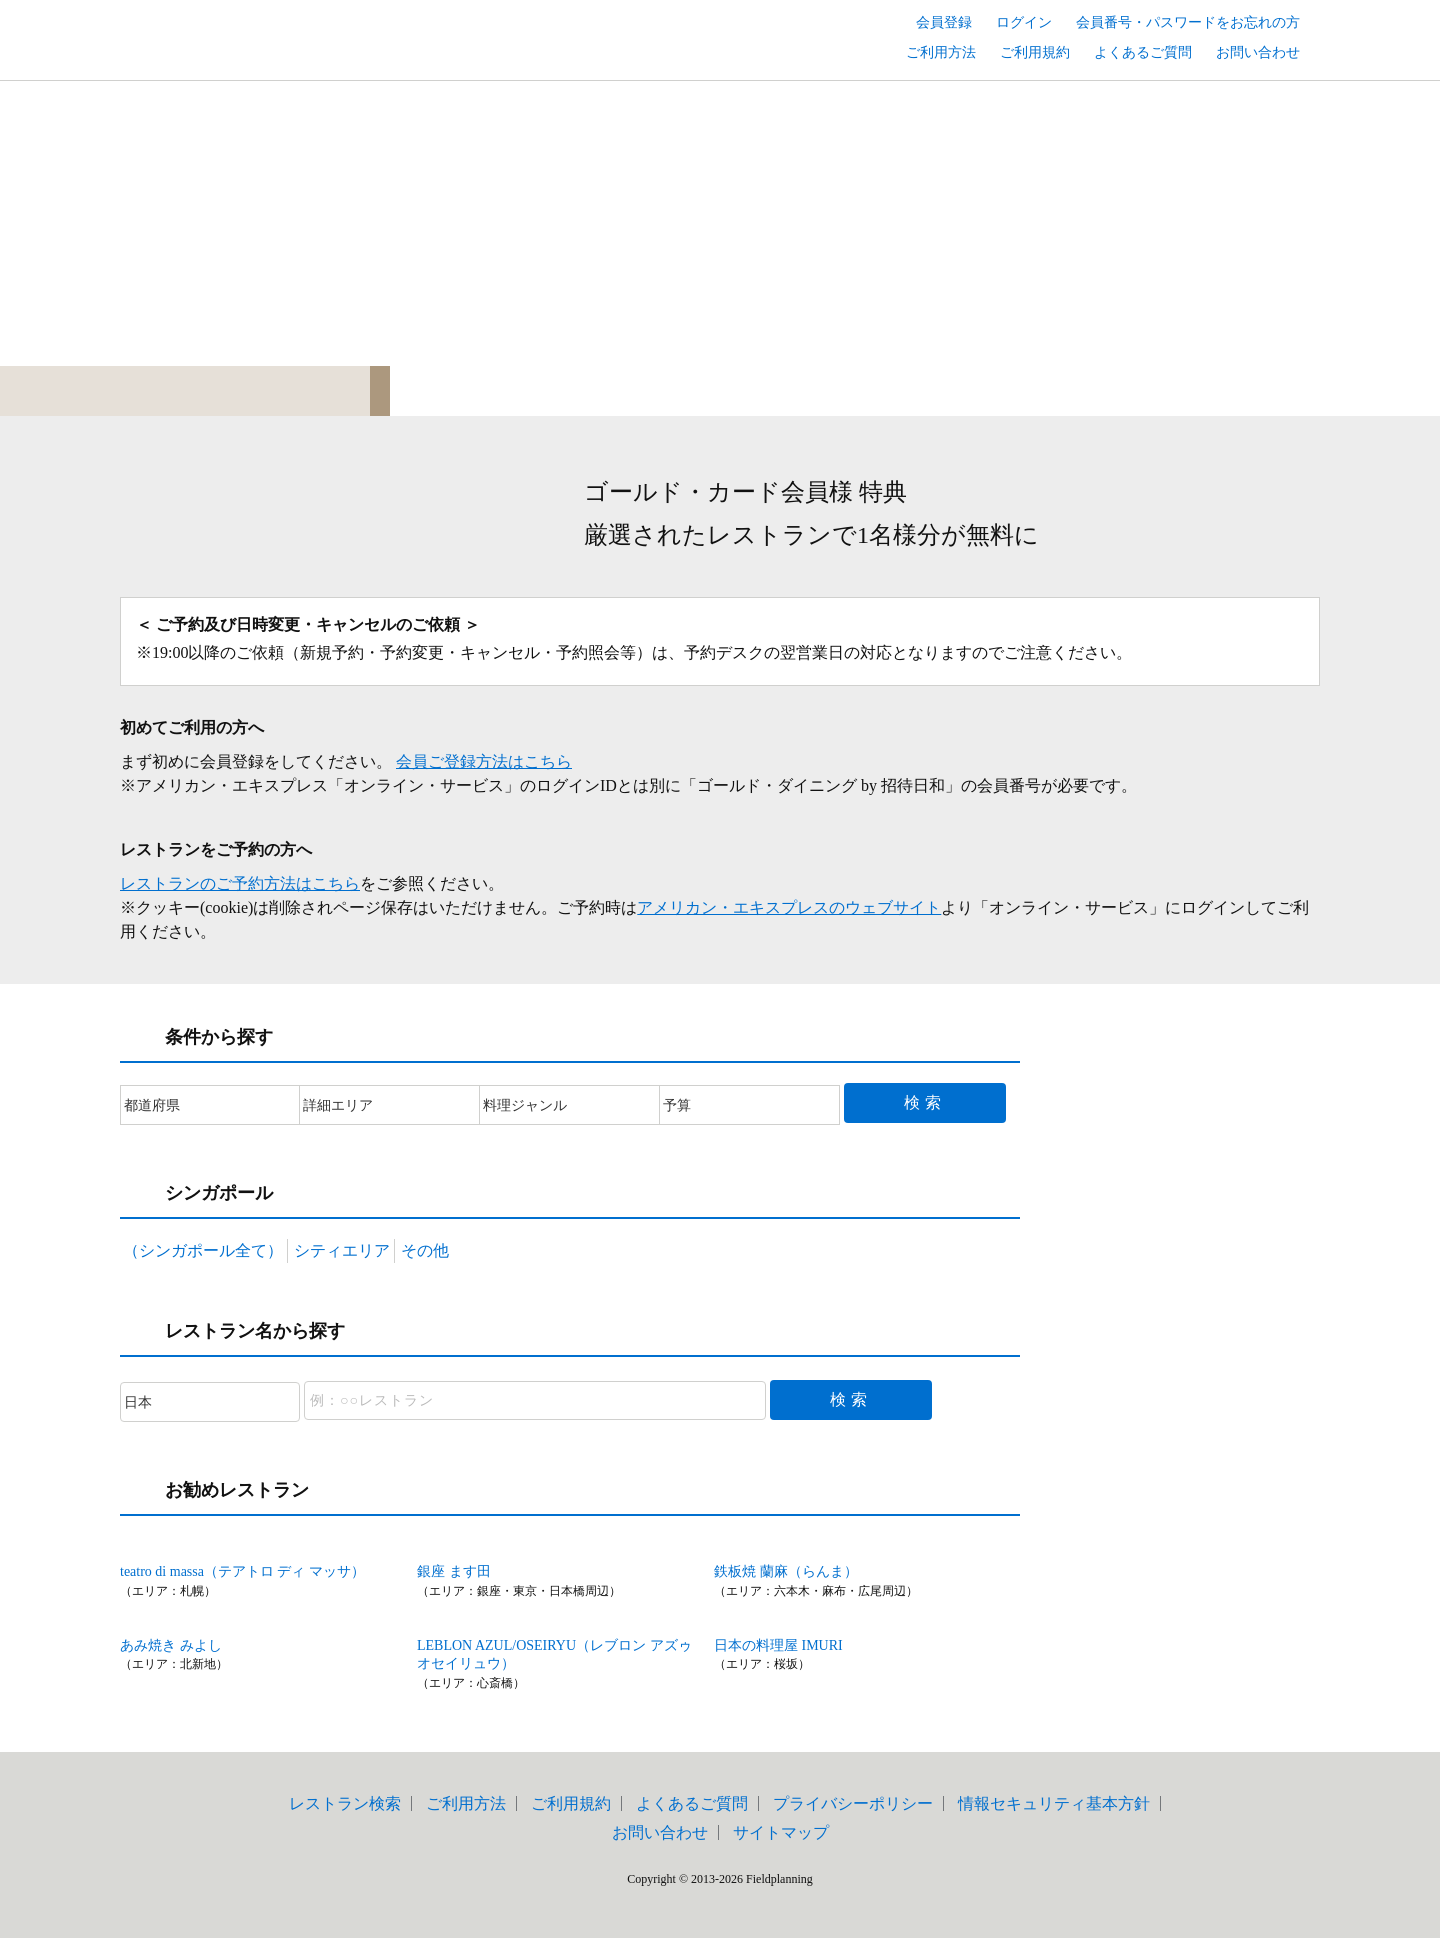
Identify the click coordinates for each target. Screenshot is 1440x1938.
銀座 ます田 (454, 1571)
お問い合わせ (1258, 52)
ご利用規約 (1035, 52)
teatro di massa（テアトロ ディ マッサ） (242, 1571)
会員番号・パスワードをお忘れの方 (1188, 22)
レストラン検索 (345, 1803)
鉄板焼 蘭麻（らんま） (786, 1571)
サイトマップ (781, 1832)
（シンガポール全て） (203, 1250)
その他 (425, 1250)
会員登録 (944, 22)
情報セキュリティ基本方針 (1054, 1803)
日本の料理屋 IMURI (778, 1645)
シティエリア (342, 1250)
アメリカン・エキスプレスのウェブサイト (789, 907)
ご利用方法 (941, 52)
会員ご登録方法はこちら (484, 761)
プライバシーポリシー (853, 1803)
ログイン (1024, 22)
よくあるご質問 (1143, 52)
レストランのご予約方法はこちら (240, 883)
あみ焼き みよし (171, 1645)
